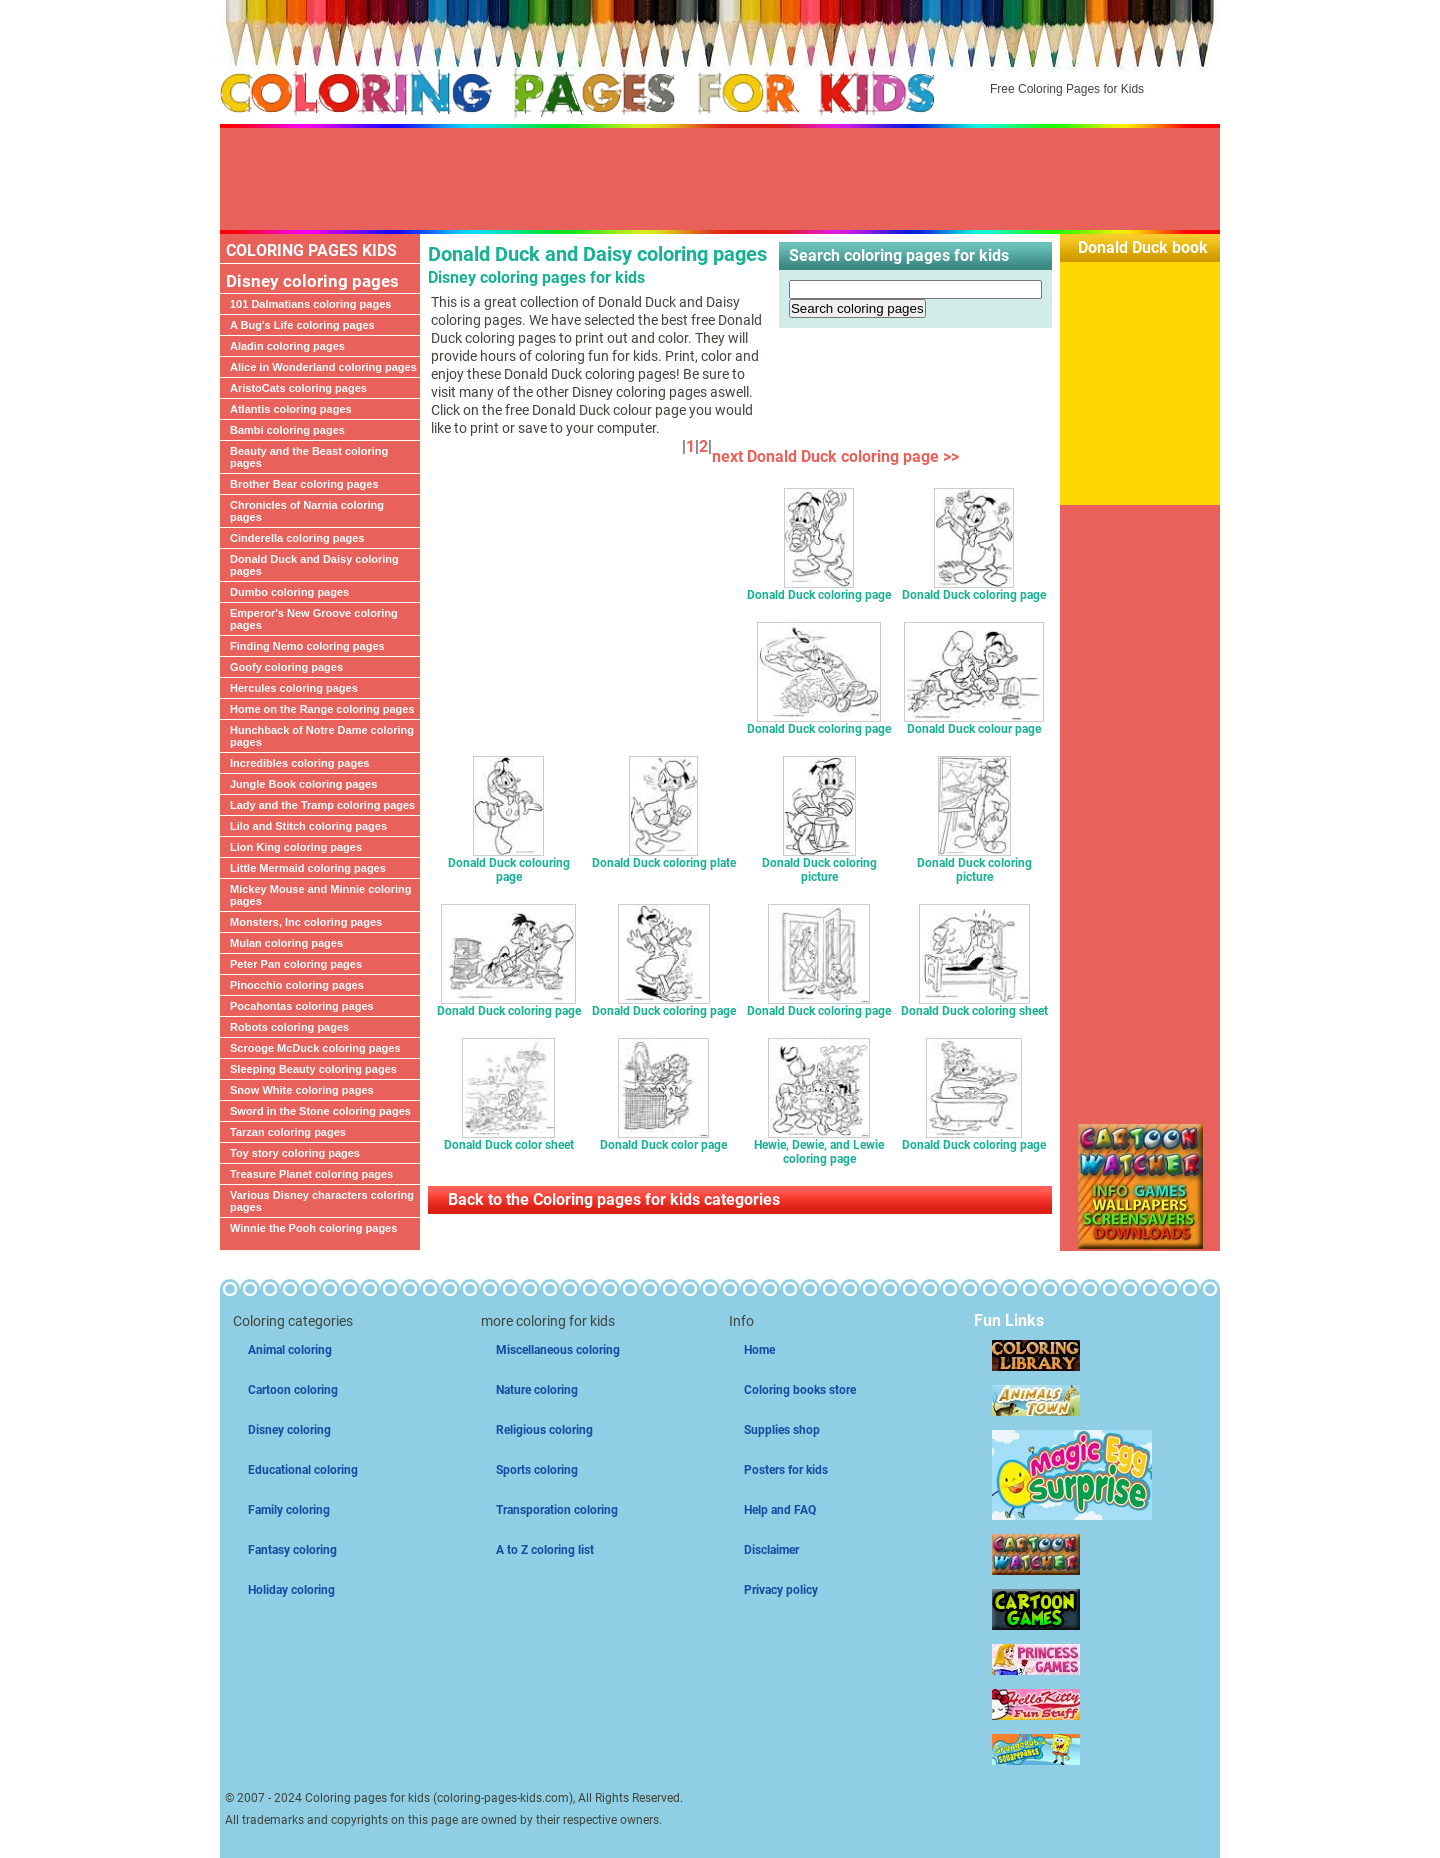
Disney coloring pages (312, 281)
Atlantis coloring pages (291, 409)
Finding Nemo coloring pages (307, 646)
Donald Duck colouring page (509, 864)
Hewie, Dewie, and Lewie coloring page (819, 1146)
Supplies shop (782, 1430)
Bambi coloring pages (287, 430)
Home (759, 1350)
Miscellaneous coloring (558, 1350)
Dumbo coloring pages (289, 592)
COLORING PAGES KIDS (311, 250)
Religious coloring (544, 1430)
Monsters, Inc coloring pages (306, 922)
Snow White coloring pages (302, 1090)
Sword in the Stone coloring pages (320, 1111)
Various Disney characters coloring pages (322, 1201)
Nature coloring (537, 1390)
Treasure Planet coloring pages (311, 1174)
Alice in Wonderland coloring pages (323, 367)
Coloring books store (800, 1390)
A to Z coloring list (545, 1550)
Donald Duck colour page (974, 723)
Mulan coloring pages (286, 943)
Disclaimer (771, 1550)
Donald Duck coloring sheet (974, 1005)
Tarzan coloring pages (288, 1132)
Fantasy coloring (292, 1550)
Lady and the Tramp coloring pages (322, 805)
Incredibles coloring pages (299, 763)
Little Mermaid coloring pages (308, 868)
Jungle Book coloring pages (303, 784)
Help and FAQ (780, 1510)
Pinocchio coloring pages (297, 985)
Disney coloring (289, 1430)
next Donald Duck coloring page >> (839, 456)
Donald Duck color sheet (509, 1139)
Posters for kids (786, 1470)
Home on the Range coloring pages (322, 709)
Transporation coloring (557, 1510)
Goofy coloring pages (286, 667)
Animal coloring (290, 1350)
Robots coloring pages (289, 1027)
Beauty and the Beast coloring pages (309, 457)
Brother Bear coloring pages (304, 484)
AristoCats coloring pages (298, 388)
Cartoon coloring (293, 1390)
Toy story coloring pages (295, 1153)
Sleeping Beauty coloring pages (313, 1069)
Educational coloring (303, 1470)
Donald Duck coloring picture (819, 864)
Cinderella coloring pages (297, 538)
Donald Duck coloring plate (664, 857)
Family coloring (289, 1510)
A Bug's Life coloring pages (302, 325)
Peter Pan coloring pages (296, 964)
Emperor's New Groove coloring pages (314, 619)
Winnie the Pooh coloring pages (313, 1228)
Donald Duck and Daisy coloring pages (314, 565)
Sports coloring (537, 1470)
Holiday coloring (291, 1590)
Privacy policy (781, 1590)
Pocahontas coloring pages (302, 1006)
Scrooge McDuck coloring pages (315, 1048)
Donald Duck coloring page (819, 589)
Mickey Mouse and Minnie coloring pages (321, 895)
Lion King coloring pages (296, 847)
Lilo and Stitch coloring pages (308, 826)
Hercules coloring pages (294, 688)
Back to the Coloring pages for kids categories (614, 1199)
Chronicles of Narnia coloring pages (307, 511)
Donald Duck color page (663, 1139)
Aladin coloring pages (287, 346)
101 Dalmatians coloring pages (310, 304)
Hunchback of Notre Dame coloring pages (322, 736)
